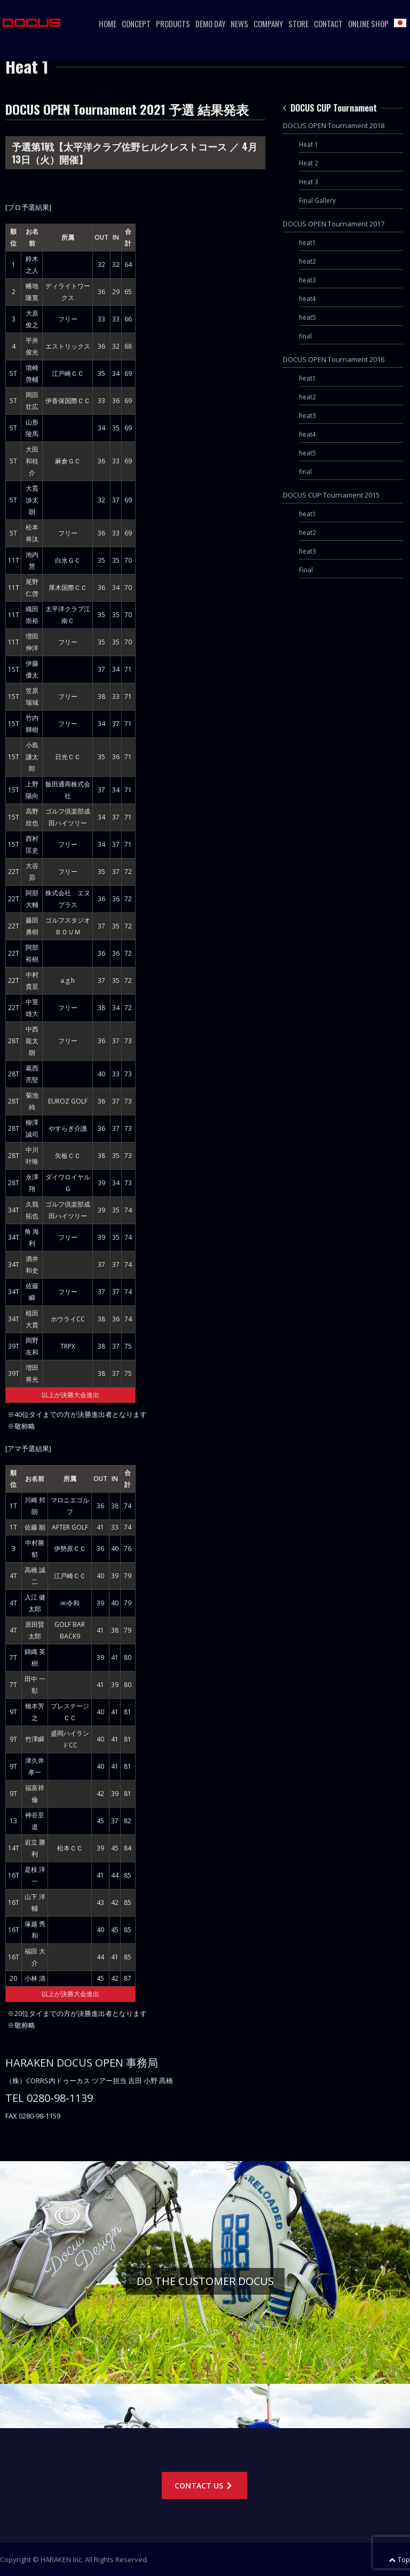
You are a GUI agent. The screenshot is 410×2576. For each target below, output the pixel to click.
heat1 (307, 242)
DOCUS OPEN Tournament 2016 (333, 359)
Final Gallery (317, 200)
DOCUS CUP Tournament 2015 (331, 495)
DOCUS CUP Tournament (330, 107)
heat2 (307, 261)
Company (268, 23)
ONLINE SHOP (368, 23)
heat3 (307, 279)
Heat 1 (308, 144)
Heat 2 (308, 163)
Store (298, 23)
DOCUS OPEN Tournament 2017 (333, 224)
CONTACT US (204, 2485)
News (239, 23)
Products (173, 23)
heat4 (307, 298)
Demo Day (210, 23)
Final (306, 569)
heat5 (307, 317)
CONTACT (328, 23)
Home (107, 23)
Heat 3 (308, 181)
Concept (136, 23)
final (305, 336)
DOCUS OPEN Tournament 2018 (333, 125)
